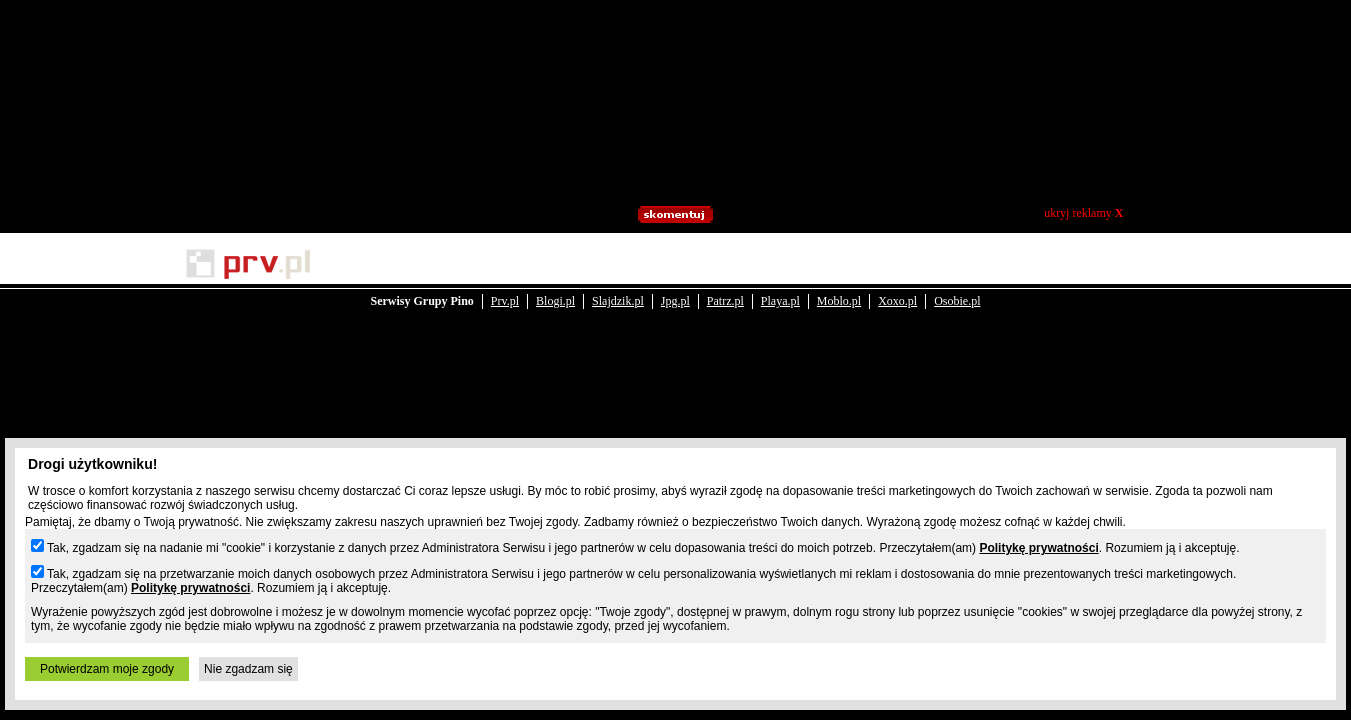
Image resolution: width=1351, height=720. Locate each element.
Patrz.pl (725, 262)
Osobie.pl (957, 262)
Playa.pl (780, 262)
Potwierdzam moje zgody (107, 669)
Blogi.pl (555, 262)
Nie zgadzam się (248, 669)
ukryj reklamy (1083, 213)
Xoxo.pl (897, 262)
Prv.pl (505, 262)
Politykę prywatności (1038, 548)
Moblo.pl (839, 262)
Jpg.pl (675, 262)
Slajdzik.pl (618, 262)
